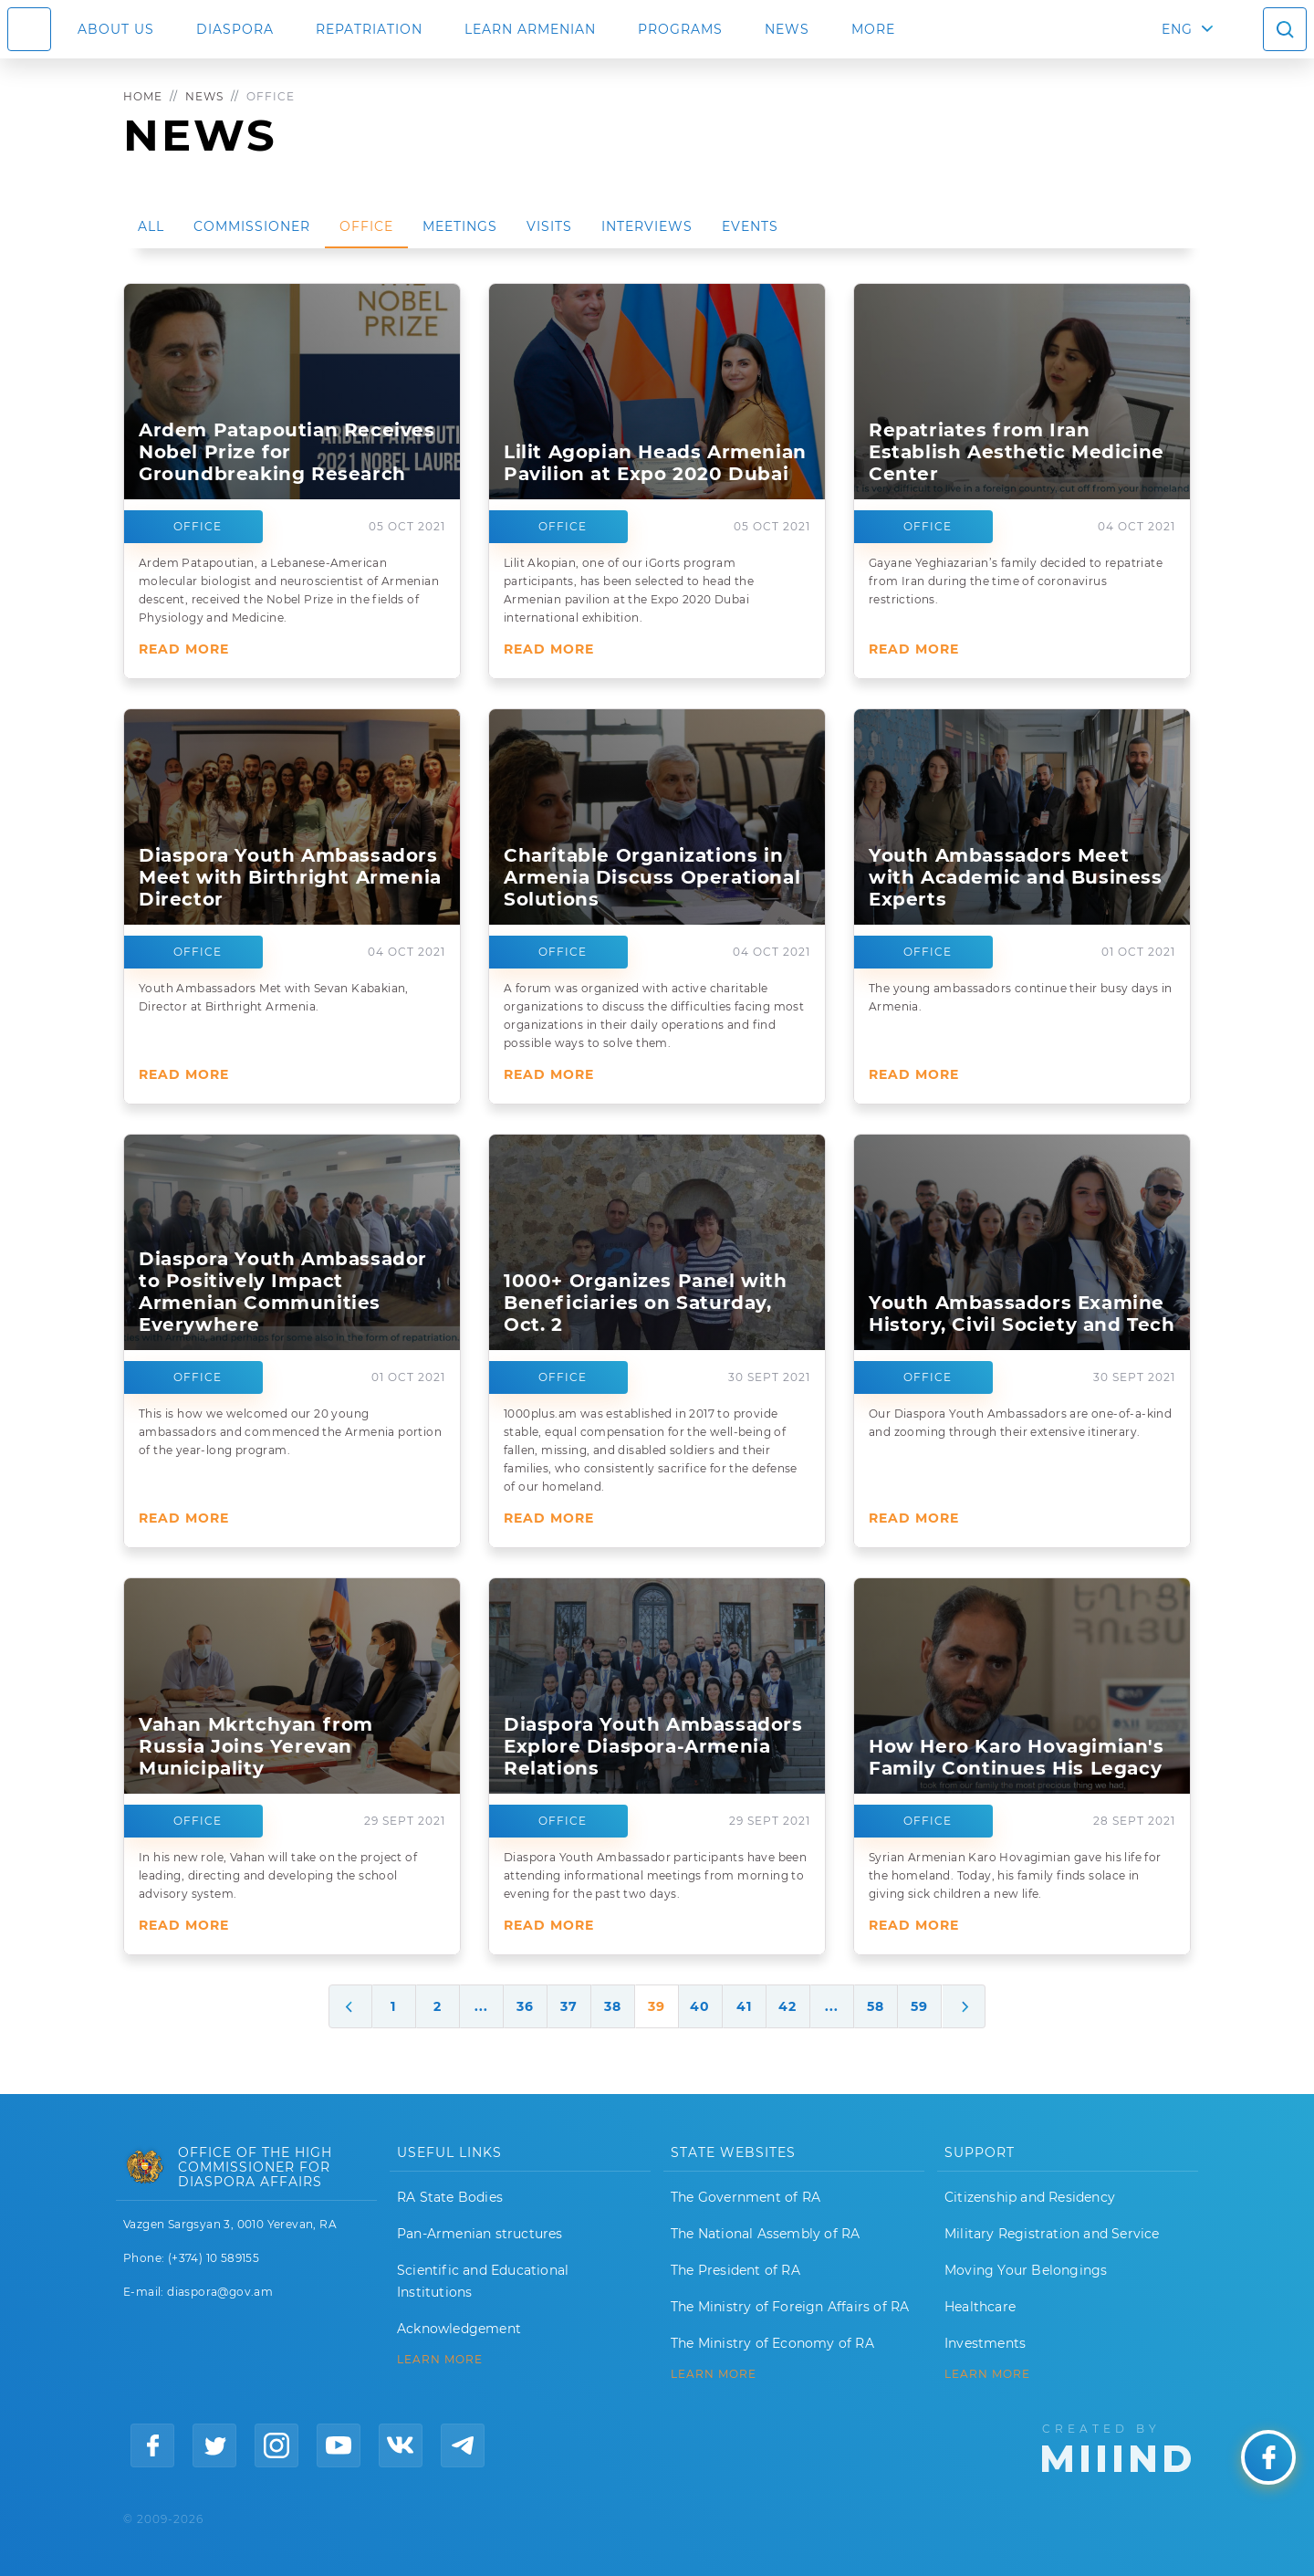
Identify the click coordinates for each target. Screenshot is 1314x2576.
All (151, 226)
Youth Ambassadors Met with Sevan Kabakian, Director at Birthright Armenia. (274, 997)
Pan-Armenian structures (480, 2233)
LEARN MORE (440, 2359)
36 (525, 2006)
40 (700, 2006)
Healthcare (980, 2307)
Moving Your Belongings (1025, 2270)
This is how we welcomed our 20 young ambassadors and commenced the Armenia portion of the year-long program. (290, 1432)
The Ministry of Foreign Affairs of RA (790, 2307)
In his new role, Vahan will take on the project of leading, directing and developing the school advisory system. (278, 1875)
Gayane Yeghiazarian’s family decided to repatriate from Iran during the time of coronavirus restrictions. (1016, 581)
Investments (985, 2343)
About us (116, 29)
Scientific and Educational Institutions (482, 2281)
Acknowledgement (459, 2328)
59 (919, 2006)
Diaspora (235, 29)
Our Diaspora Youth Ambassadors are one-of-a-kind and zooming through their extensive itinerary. (1020, 1423)
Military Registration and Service (1052, 2233)
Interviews (647, 226)
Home (142, 96)
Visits (549, 226)
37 (569, 2006)
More (873, 29)
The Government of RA (745, 2197)
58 (875, 2006)
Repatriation (369, 29)
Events (750, 226)
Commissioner (251, 226)
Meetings (459, 226)
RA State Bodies (450, 2197)
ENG (1177, 29)
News (787, 29)
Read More (184, 649)
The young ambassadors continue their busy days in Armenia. (1021, 997)
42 (787, 2006)
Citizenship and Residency (1029, 2197)
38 (612, 2006)
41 (744, 2006)
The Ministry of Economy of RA (772, 2343)
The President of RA (735, 2270)
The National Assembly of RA (765, 2233)
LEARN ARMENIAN (530, 29)
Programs (680, 29)
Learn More (987, 2374)
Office (366, 226)
